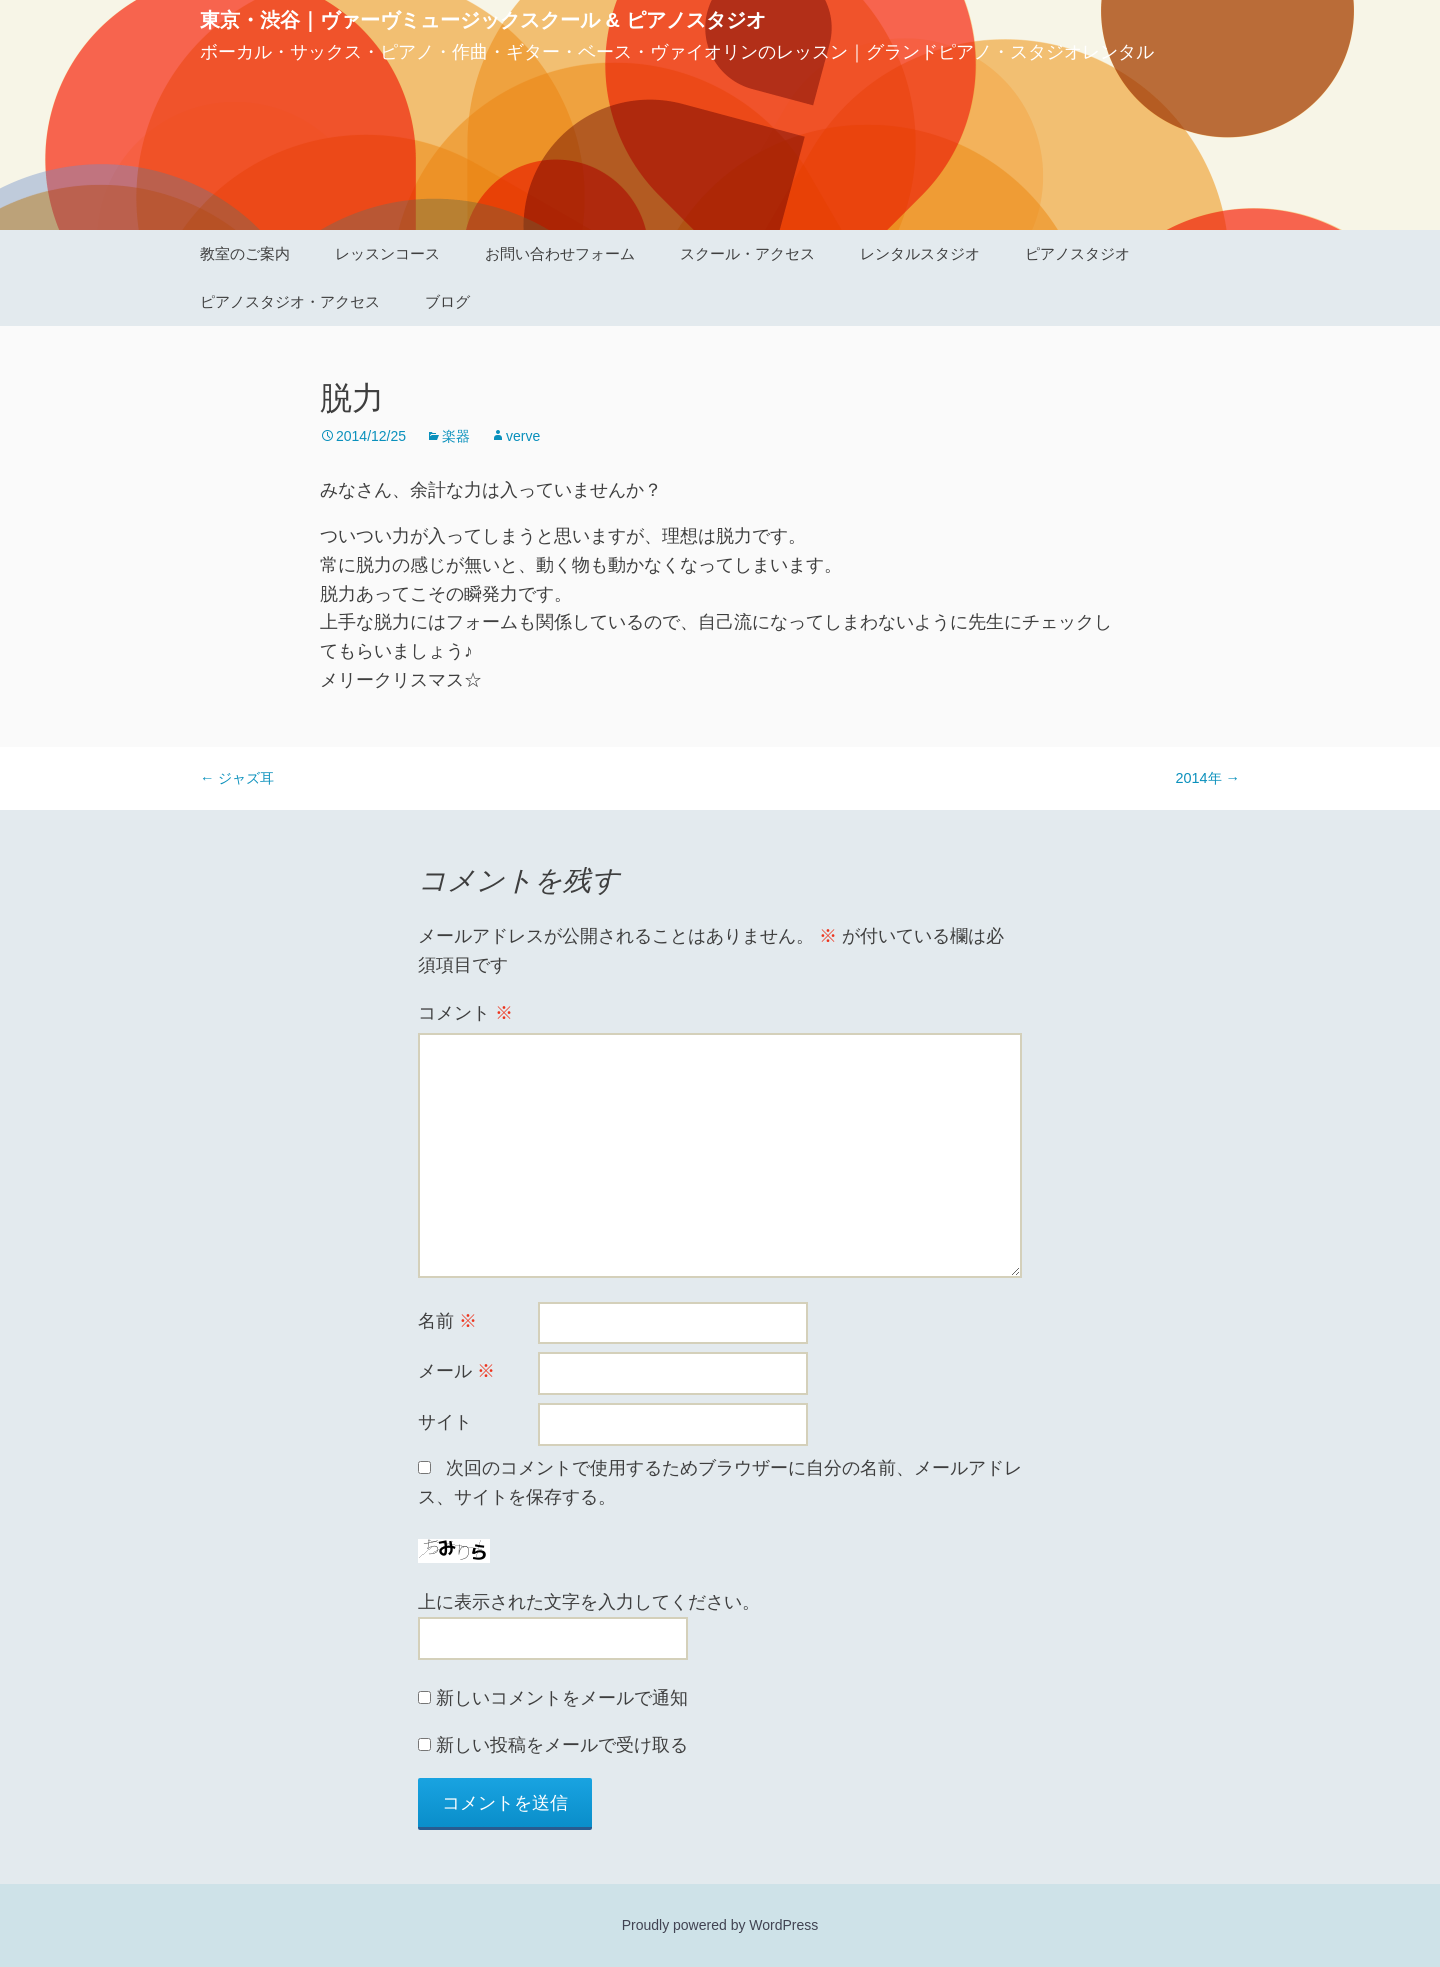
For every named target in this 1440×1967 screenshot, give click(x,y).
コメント (465, 1013)
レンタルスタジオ (920, 253)
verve (523, 436)
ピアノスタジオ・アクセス (290, 301)
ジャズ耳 (237, 778)
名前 (447, 1321)
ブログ (447, 301)
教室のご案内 (245, 253)
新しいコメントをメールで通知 (562, 1698)
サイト (445, 1422)
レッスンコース (387, 253)
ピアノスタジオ (1077, 253)
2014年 (1208, 778)
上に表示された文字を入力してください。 (589, 1602)
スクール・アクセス (747, 253)
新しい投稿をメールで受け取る (562, 1745)
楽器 (456, 436)
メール (456, 1371)
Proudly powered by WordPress (720, 1925)
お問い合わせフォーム (560, 253)
